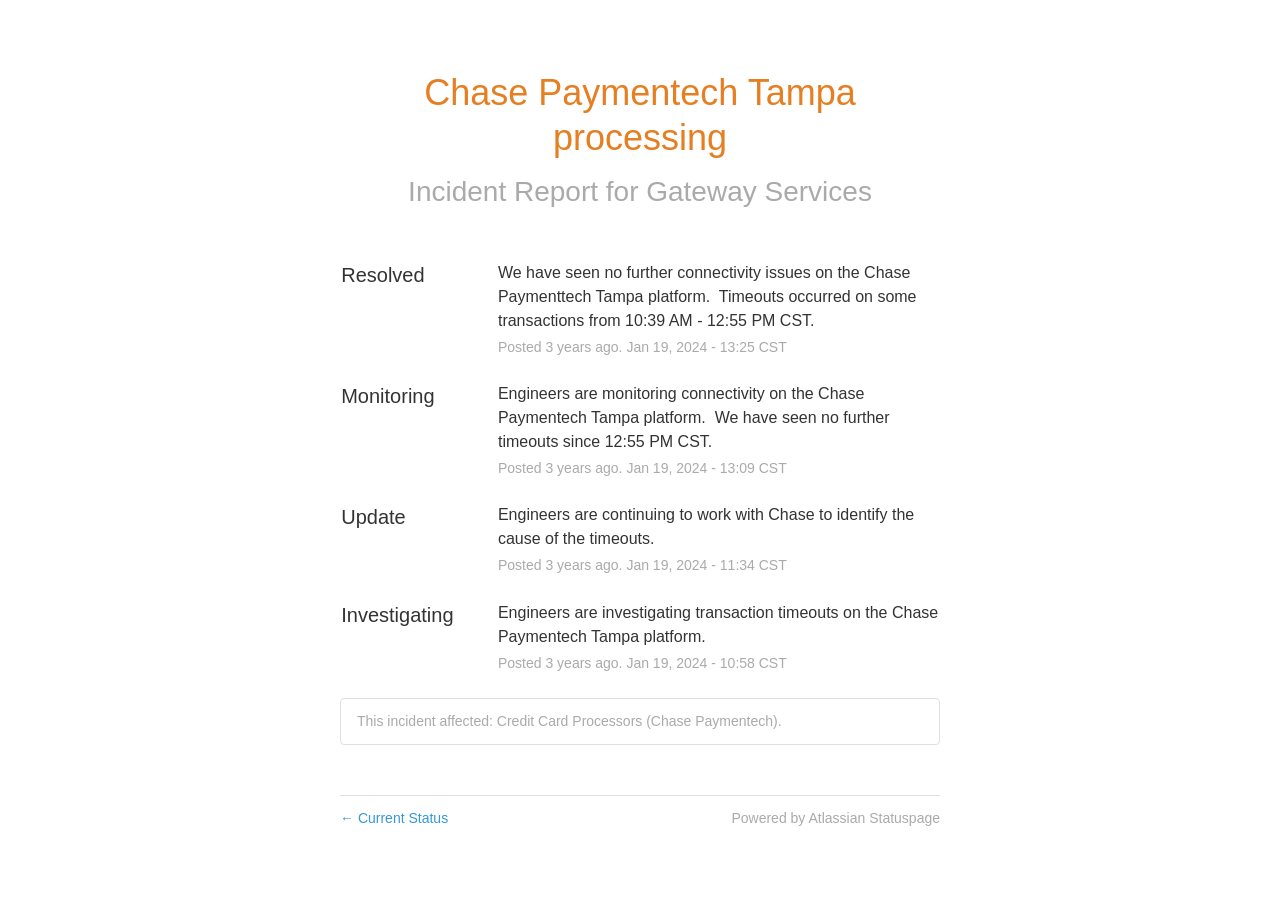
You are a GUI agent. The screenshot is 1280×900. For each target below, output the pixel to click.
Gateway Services (759, 191)
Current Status (394, 818)
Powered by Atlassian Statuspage (835, 818)
